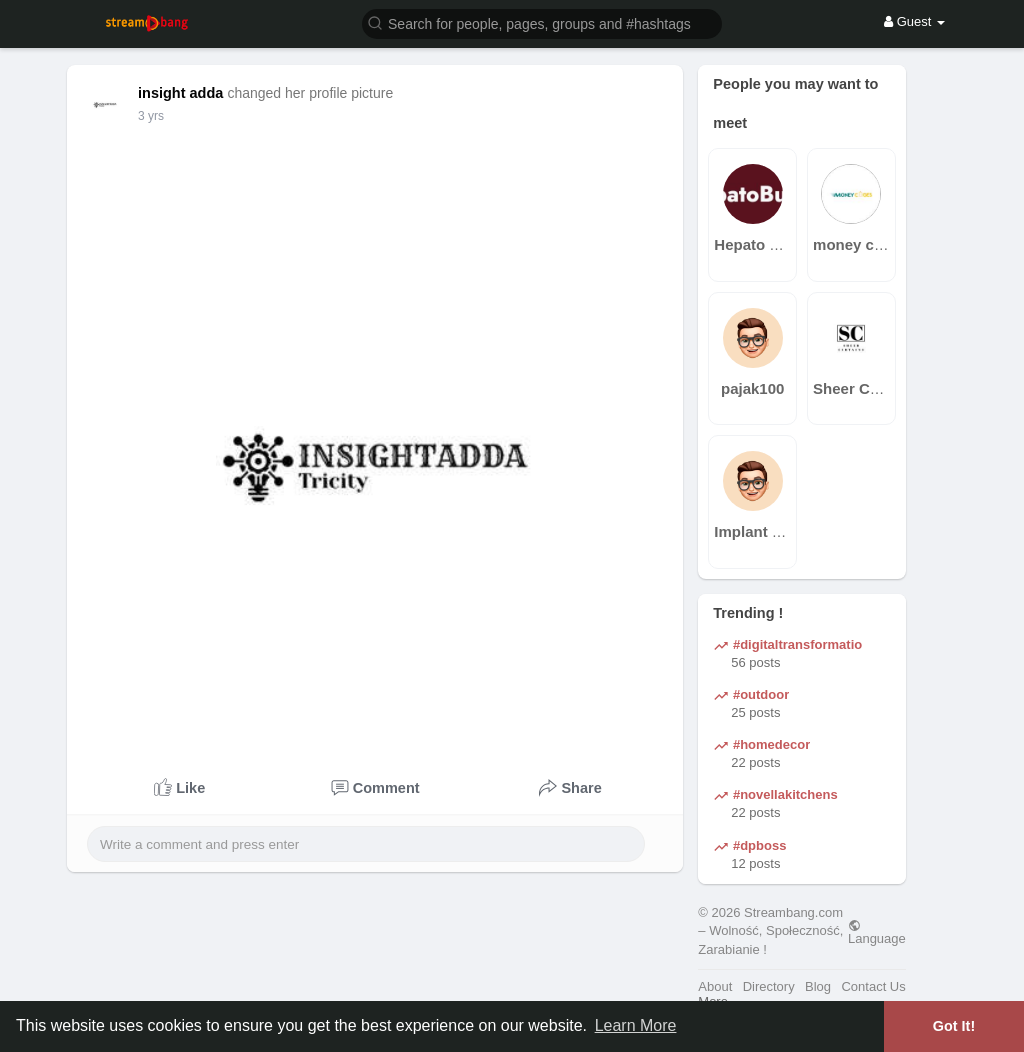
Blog (818, 986)
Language (877, 932)
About (715, 986)
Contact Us (873, 986)
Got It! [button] (954, 1026)
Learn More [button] (636, 1025)
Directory (769, 986)
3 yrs (151, 116)
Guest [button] (914, 21)
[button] (542, 22)
